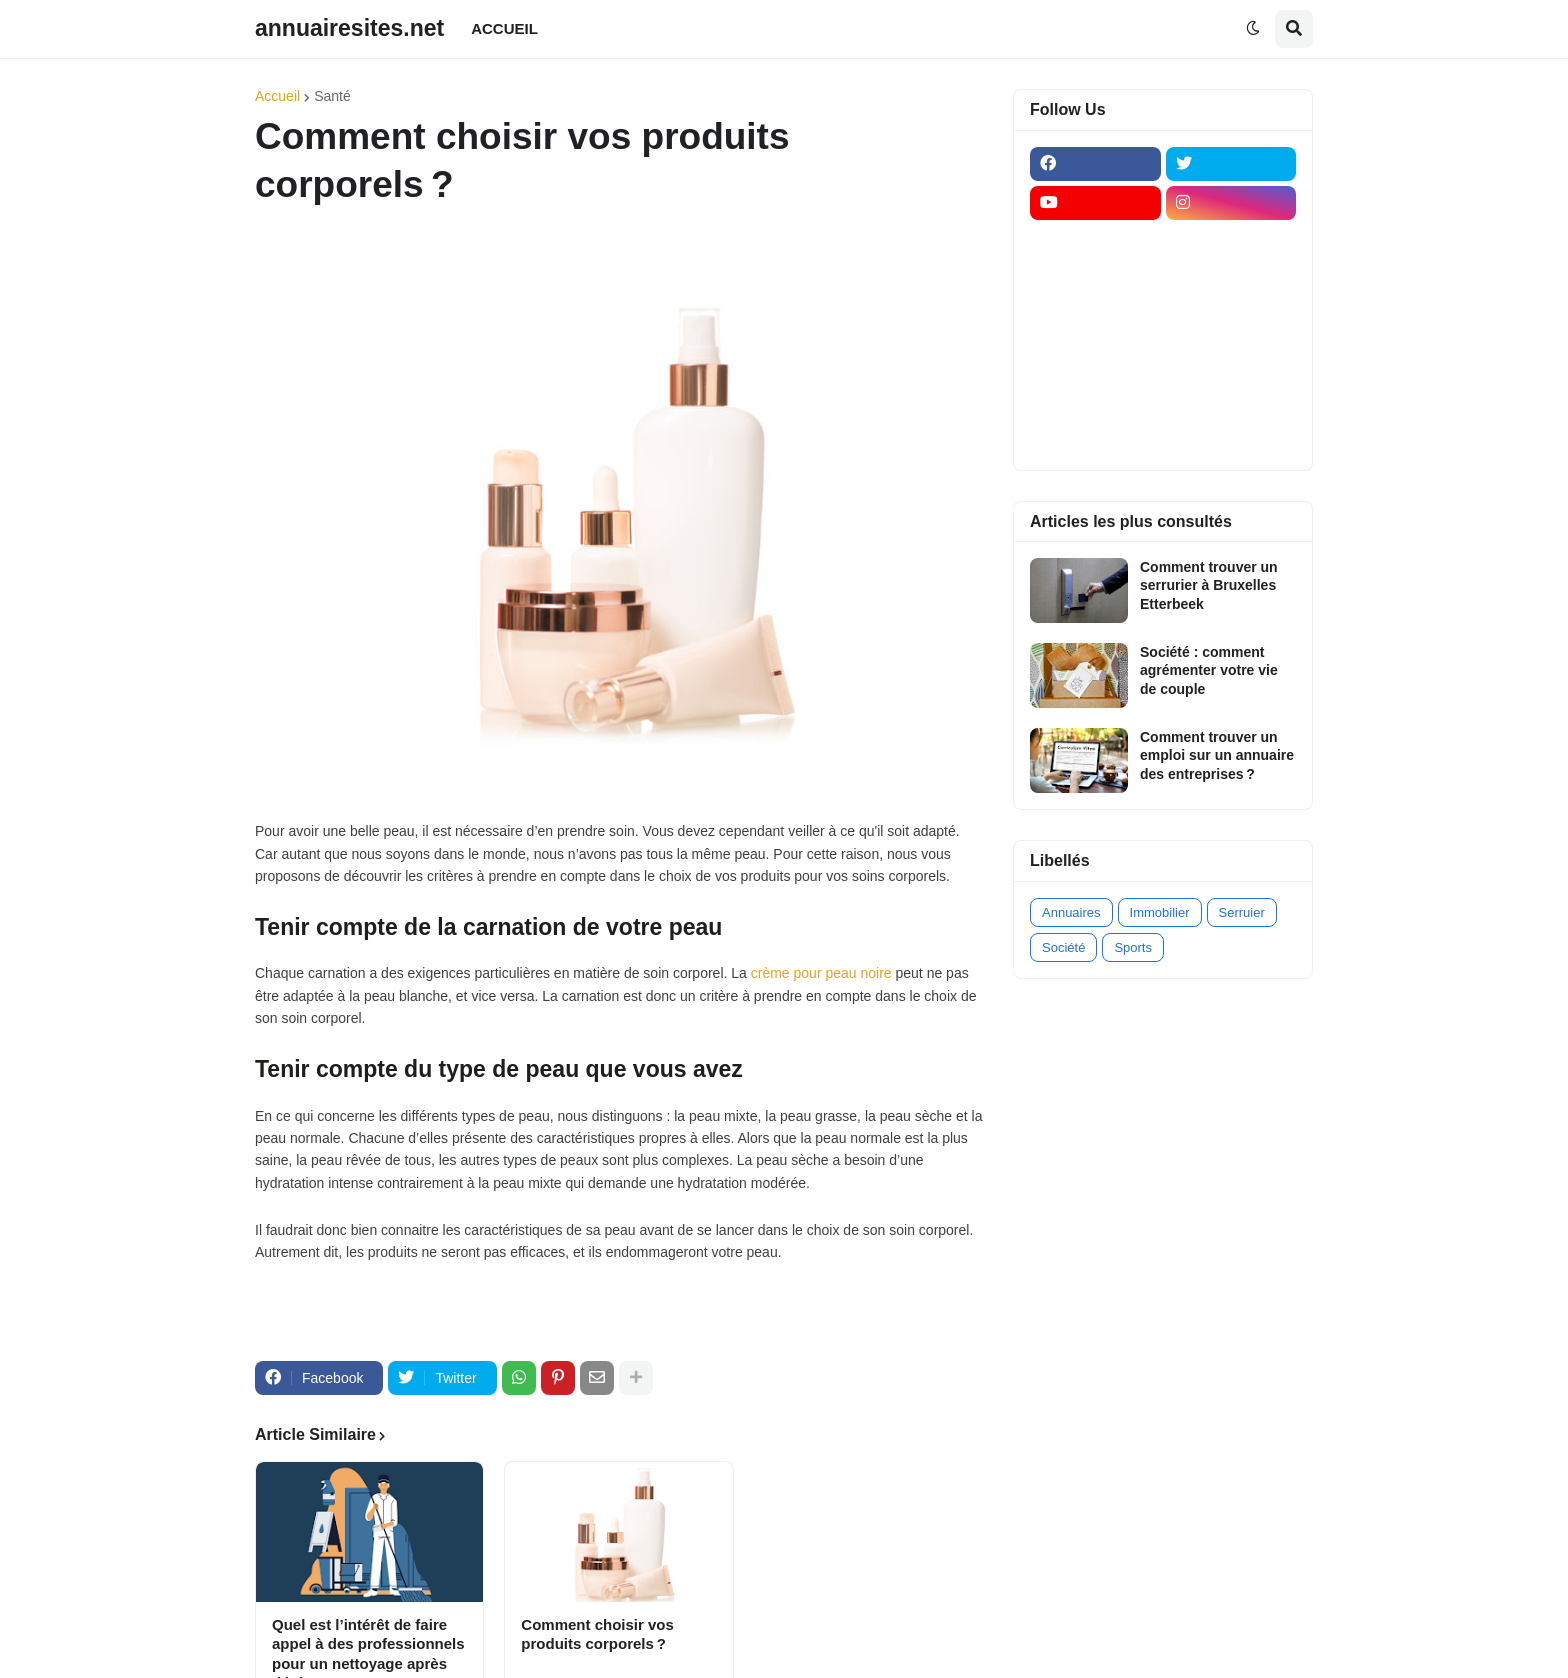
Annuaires (1071, 912)
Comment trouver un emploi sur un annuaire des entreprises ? (1217, 755)
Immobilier (1160, 912)
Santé (332, 96)
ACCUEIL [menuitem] (504, 28)
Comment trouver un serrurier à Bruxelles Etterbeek (1209, 585)
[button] (1253, 29)
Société (1063, 947)
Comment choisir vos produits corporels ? (597, 1634)
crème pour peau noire (821, 973)
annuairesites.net (349, 28)
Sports (1133, 947)
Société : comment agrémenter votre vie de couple (1209, 670)
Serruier (1242, 912)
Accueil (277, 96)
